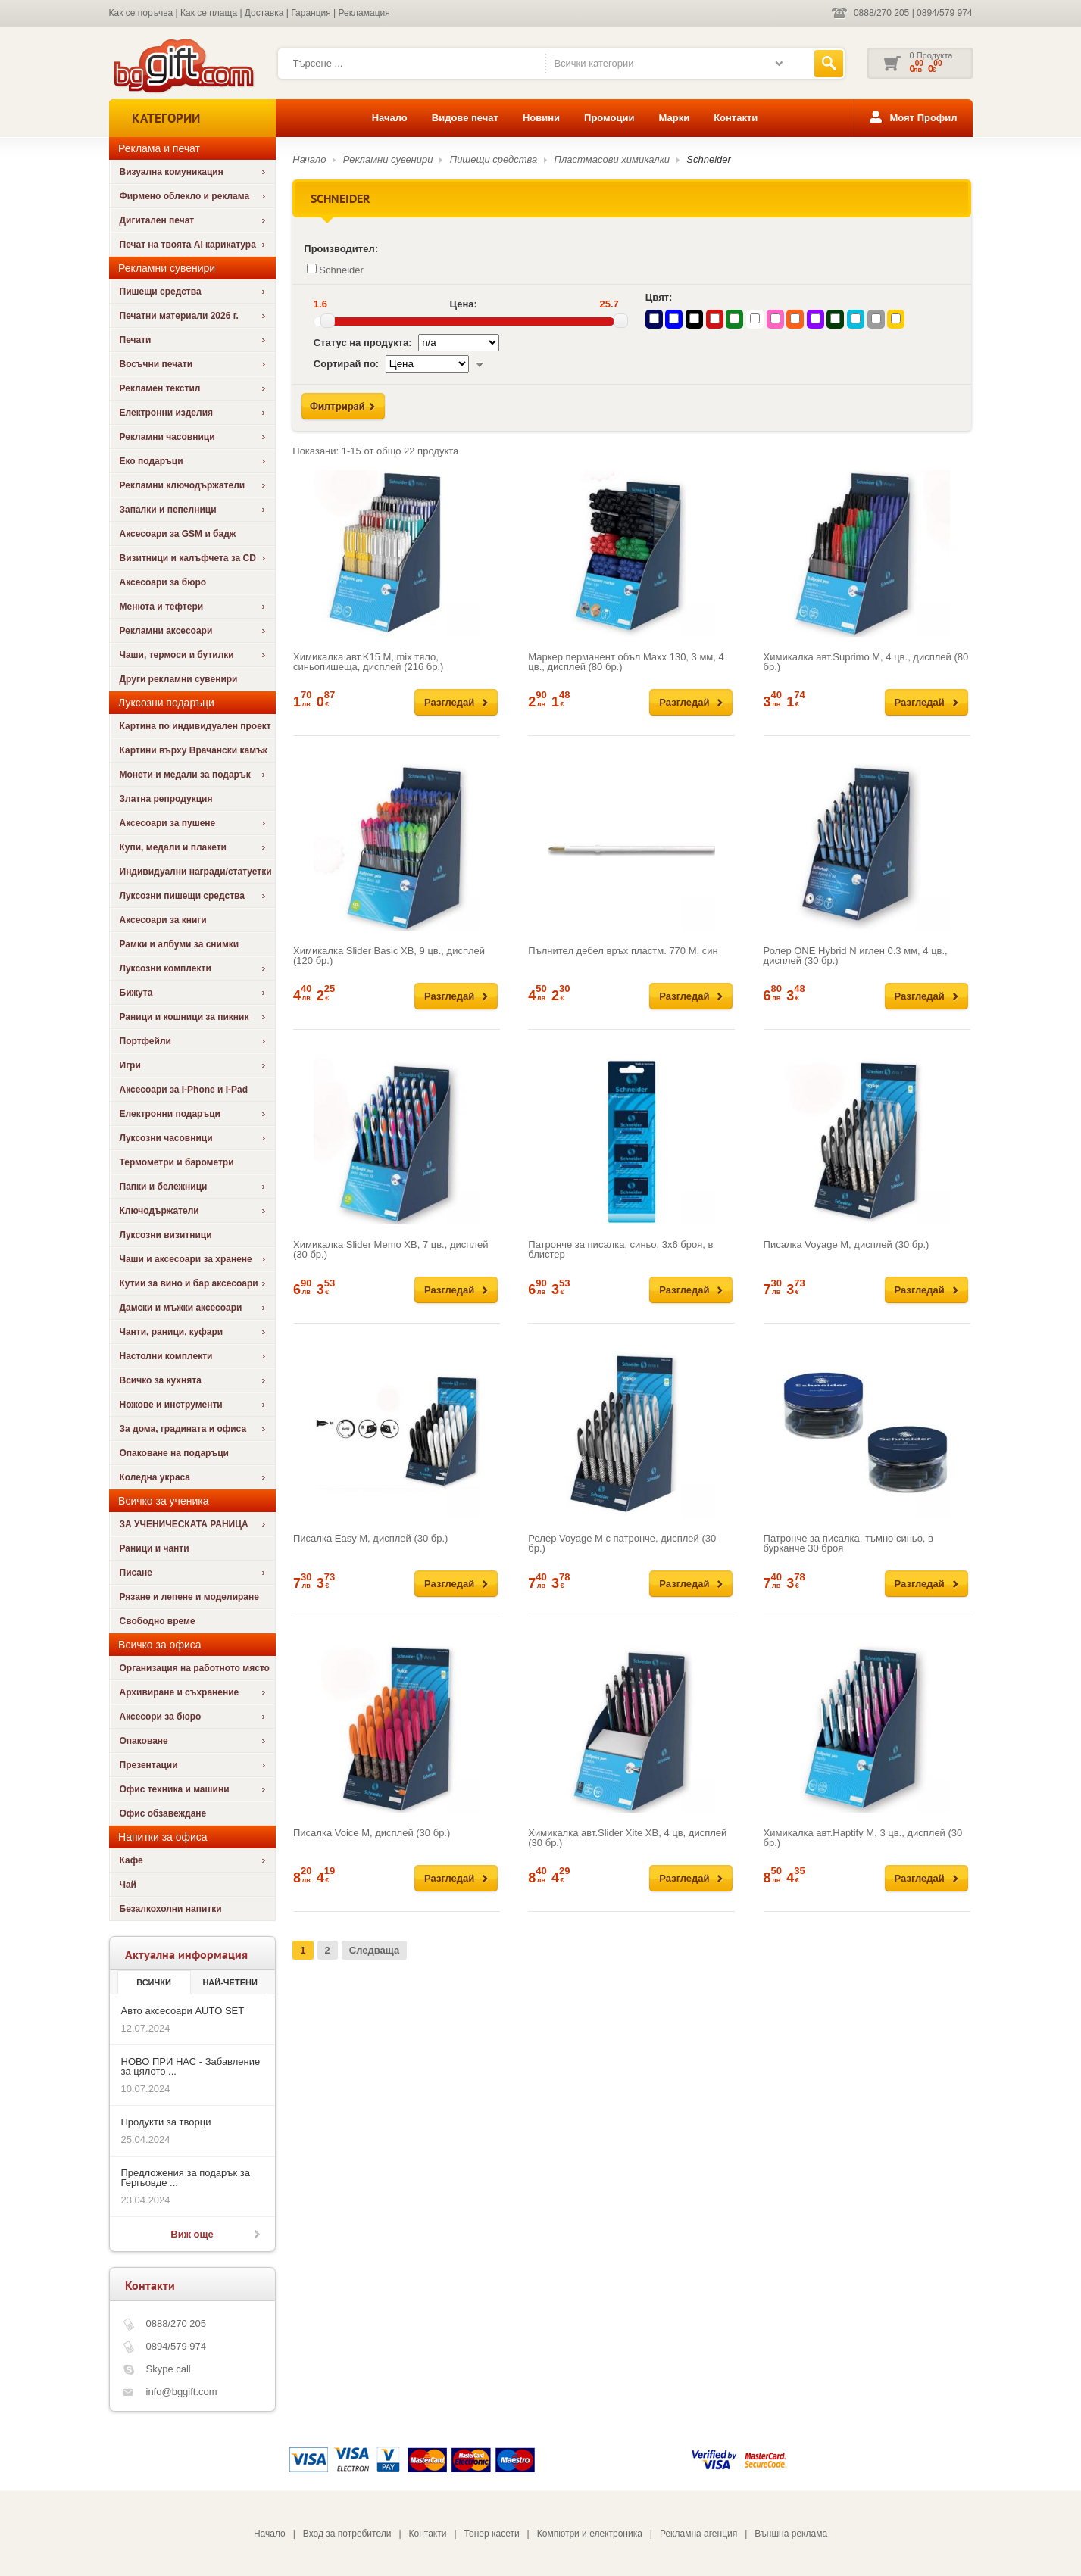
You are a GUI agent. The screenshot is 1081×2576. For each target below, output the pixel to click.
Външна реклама (791, 2533)
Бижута (136, 992)
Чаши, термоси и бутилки (177, 655)
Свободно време (157, 1621)
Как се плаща (208, 13)
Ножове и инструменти (171, 1404)
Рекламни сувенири (388, 159)
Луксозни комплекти (165, 968)
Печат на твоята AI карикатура (188, 244)
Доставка (264, 13)
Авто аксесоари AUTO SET (183, 2010)
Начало (390, 117)
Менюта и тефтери (162, 606)
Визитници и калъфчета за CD (188, 558)
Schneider (708, 159)
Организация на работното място (195, 1668)
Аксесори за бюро (161, 1716)
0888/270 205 (881, 13)
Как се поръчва (141, 13)
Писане (136, 1572)
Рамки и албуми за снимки (179, 944)
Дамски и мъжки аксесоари (181, 1307)
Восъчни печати (156, 364)
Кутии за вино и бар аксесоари (189, 1283)
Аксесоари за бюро (163, 582)
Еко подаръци (151, 461)
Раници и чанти (154, 1548)
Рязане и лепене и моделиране (189, 1597)
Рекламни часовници (167, 437)
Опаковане (144, 1741)
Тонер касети (492, 2533)
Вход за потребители (347, 2533)
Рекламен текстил (160, 388)
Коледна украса (155, 1477)
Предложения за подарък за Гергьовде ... (185, 2177)
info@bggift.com (181, 2391)
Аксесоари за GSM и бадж (178, 534)
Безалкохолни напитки (171, 1909)
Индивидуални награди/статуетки (196, 871)
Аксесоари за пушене (168, 823)
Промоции (609, 117)
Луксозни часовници (166, 1138)
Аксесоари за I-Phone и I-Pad (184, 1089)
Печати (136, 340)
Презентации (149, 1765)
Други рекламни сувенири (179, 679)
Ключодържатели (159, 1210)
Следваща (374, 1950)
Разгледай (449, 702)
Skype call (168, 2369)
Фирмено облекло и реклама (185, 196)
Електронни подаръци (170, 1114)
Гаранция (311, 13)
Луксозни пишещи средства (182, 895)
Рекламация (364, 13)
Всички (153, 1982)
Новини (541, 117)
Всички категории (593, 63)
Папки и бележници (164, 1186)
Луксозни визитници (166, 1235)
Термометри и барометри (177, 1162)
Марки (673, 117)
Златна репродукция (166, 799)
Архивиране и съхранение (179, 1692)
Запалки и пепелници (168, 509)
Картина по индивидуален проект (195, 726)
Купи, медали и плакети (173, 847)
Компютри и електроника (589, 2533)
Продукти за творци (166, 2122)
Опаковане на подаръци (174, 1453)
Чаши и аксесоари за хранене (186, 1259)
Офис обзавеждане (163, 1813)
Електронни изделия (167, 412)
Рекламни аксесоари (166, 630)
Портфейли (145, 1041)
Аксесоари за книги (163, 920)
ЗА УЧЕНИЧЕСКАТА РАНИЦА (184, 1524)
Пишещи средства (161, 291)
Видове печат (465, 117)
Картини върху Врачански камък (193, 750)
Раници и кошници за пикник (184, 1017)
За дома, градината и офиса (183, 1429)
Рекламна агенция (698, 2533)
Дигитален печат (157, 220)
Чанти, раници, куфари (171, 1332)
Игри (130, 1065)
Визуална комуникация (171, 172)
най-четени (229, 1982)
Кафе (131, 1860)
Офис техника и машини (175, 1789)
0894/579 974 (944, 13)
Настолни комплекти (166, 1356)
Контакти (736, 117)
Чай (128, 1884)
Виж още (191, 2234)
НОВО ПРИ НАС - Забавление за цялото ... (191, 2066)
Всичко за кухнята (161, 1380)
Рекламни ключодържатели (182, 485)
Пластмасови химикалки (612, 159)
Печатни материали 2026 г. (179, 315)
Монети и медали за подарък (185, 774)
